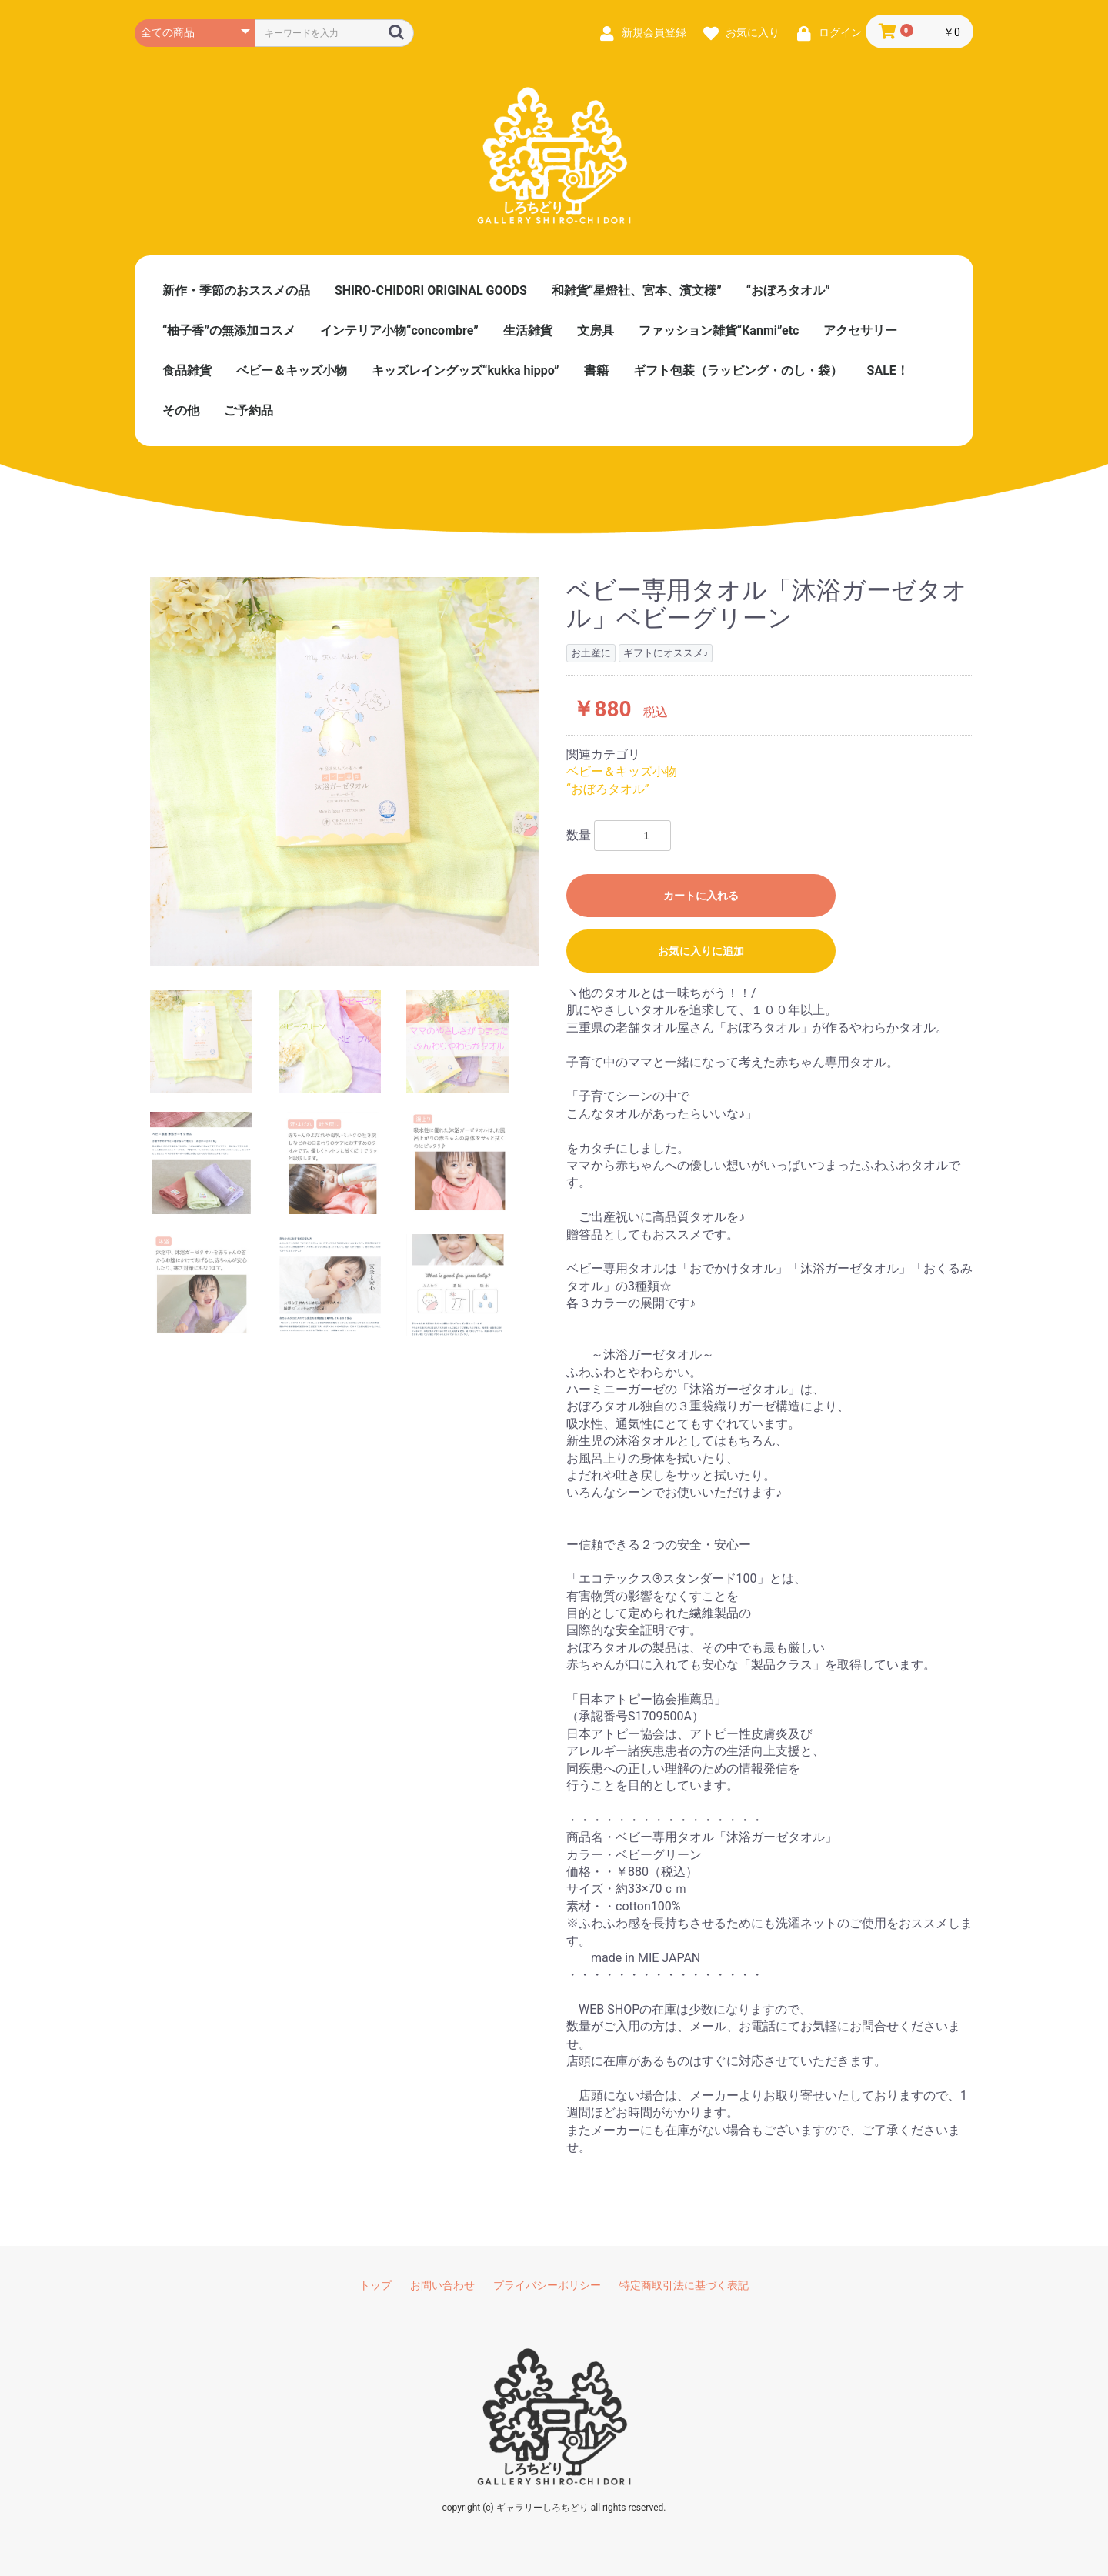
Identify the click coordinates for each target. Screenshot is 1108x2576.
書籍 (596, 370)
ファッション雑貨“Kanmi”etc (719, 330)
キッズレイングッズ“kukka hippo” (465, 370)
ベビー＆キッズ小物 (291, 370)
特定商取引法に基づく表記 (684, 2285)
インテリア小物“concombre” (399, 330)
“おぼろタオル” (788, 290)
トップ (375, 2285)
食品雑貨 (187, 370)
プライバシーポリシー (547, 2285)
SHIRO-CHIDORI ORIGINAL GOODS (431, 290)
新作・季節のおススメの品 (236, 290)
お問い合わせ (442, 2285)
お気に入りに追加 (701, 951)
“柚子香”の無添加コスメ (228, 330)
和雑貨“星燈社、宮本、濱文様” (637, 290)
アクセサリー (860, 330)
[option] (344, 771)
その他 (180, 410)
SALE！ (888, 370)
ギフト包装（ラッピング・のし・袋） (738, 370)
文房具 (595, 330)
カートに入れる (701, 895)
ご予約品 (248, 410)
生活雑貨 (527, 330)
